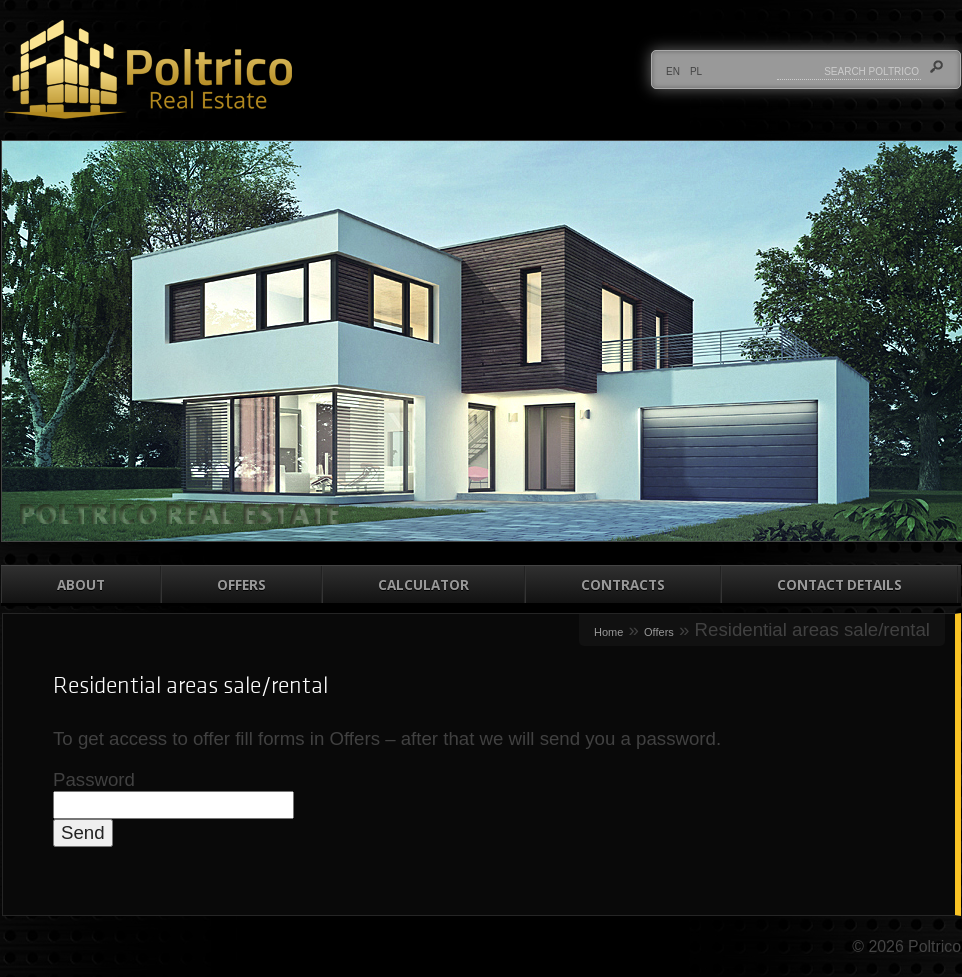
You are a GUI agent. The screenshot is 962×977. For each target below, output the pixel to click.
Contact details (839, 585)
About (81, 585)
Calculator (423, 585)
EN (673, 71)
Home (608, 632)
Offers (241, 585)
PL (696, 71)
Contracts (623, 585)
